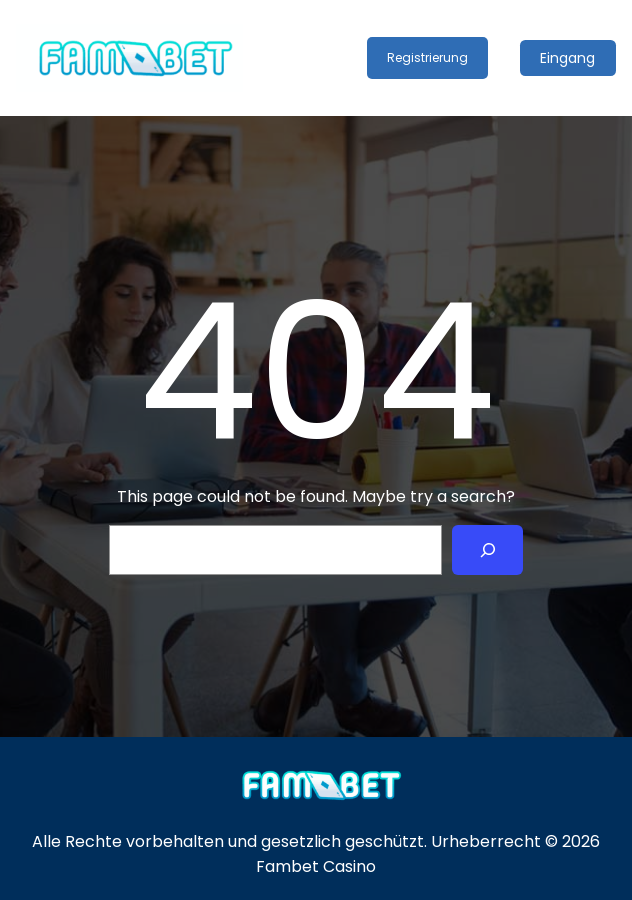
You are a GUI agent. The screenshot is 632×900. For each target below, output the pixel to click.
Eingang (567, 58)
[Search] (487, 549)
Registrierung (427, 57)
